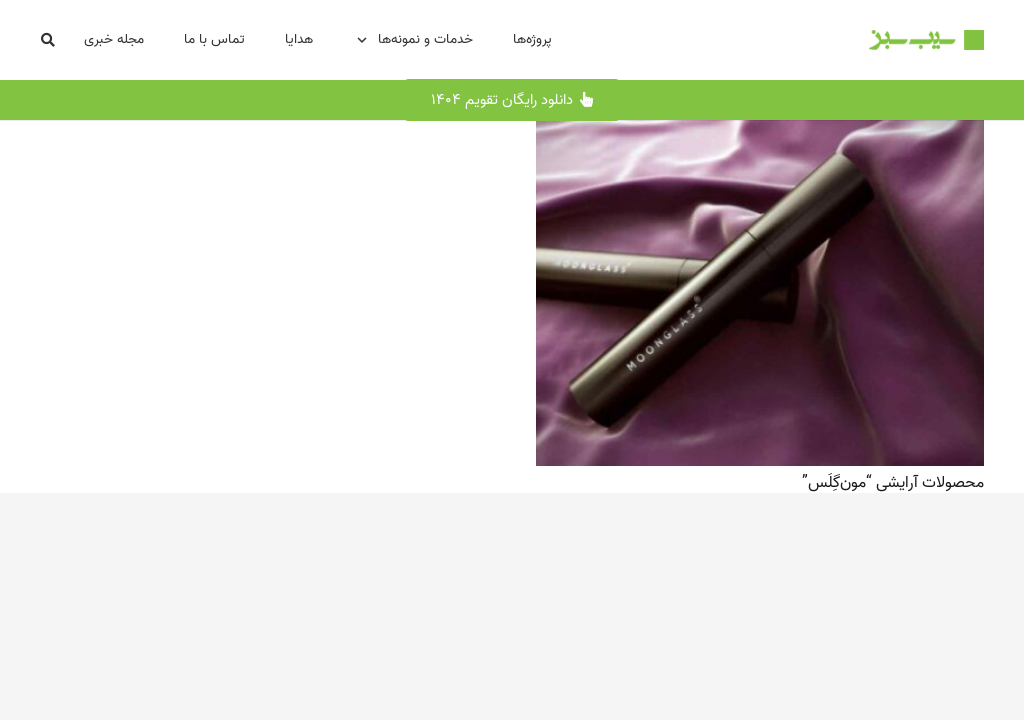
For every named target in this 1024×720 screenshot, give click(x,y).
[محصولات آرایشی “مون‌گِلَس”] (760, 134)
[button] (48, 40)
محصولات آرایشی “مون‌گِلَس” (893, 483)
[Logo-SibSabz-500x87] (926, 40)
